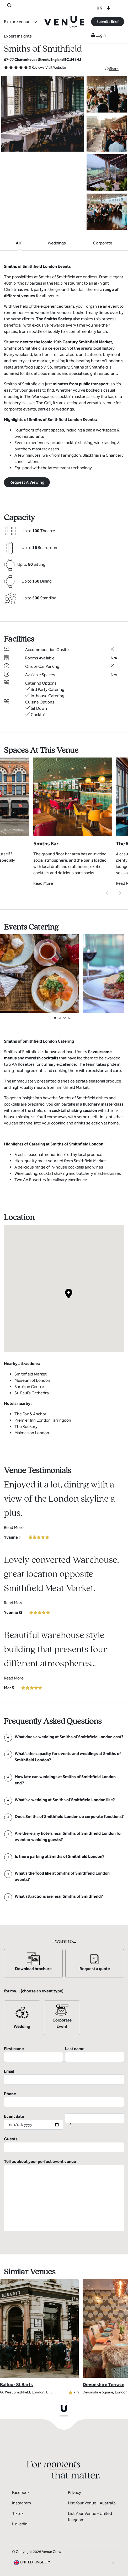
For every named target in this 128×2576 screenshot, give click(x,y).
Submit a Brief (108, 21)
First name (33, 2054)
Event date (33, 2122)
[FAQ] (64, 1737)
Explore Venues (18, 21)
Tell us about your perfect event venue (64, 2195)
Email (64, 2076)
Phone (64, 2099)
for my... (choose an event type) (33, 1990)
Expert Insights (18, 36)
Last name (94, 2054)
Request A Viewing (26, 482)
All (18, 243)
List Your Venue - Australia (92, 2502)
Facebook (21, 2492)
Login (98, 35)
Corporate (102, 243)
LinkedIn (20, 2523)
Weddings (57, 243)
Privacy (74, 2492)
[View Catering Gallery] (39, 973)
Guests (64, 2144)
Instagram (21, 2502)
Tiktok (18, 2513)
